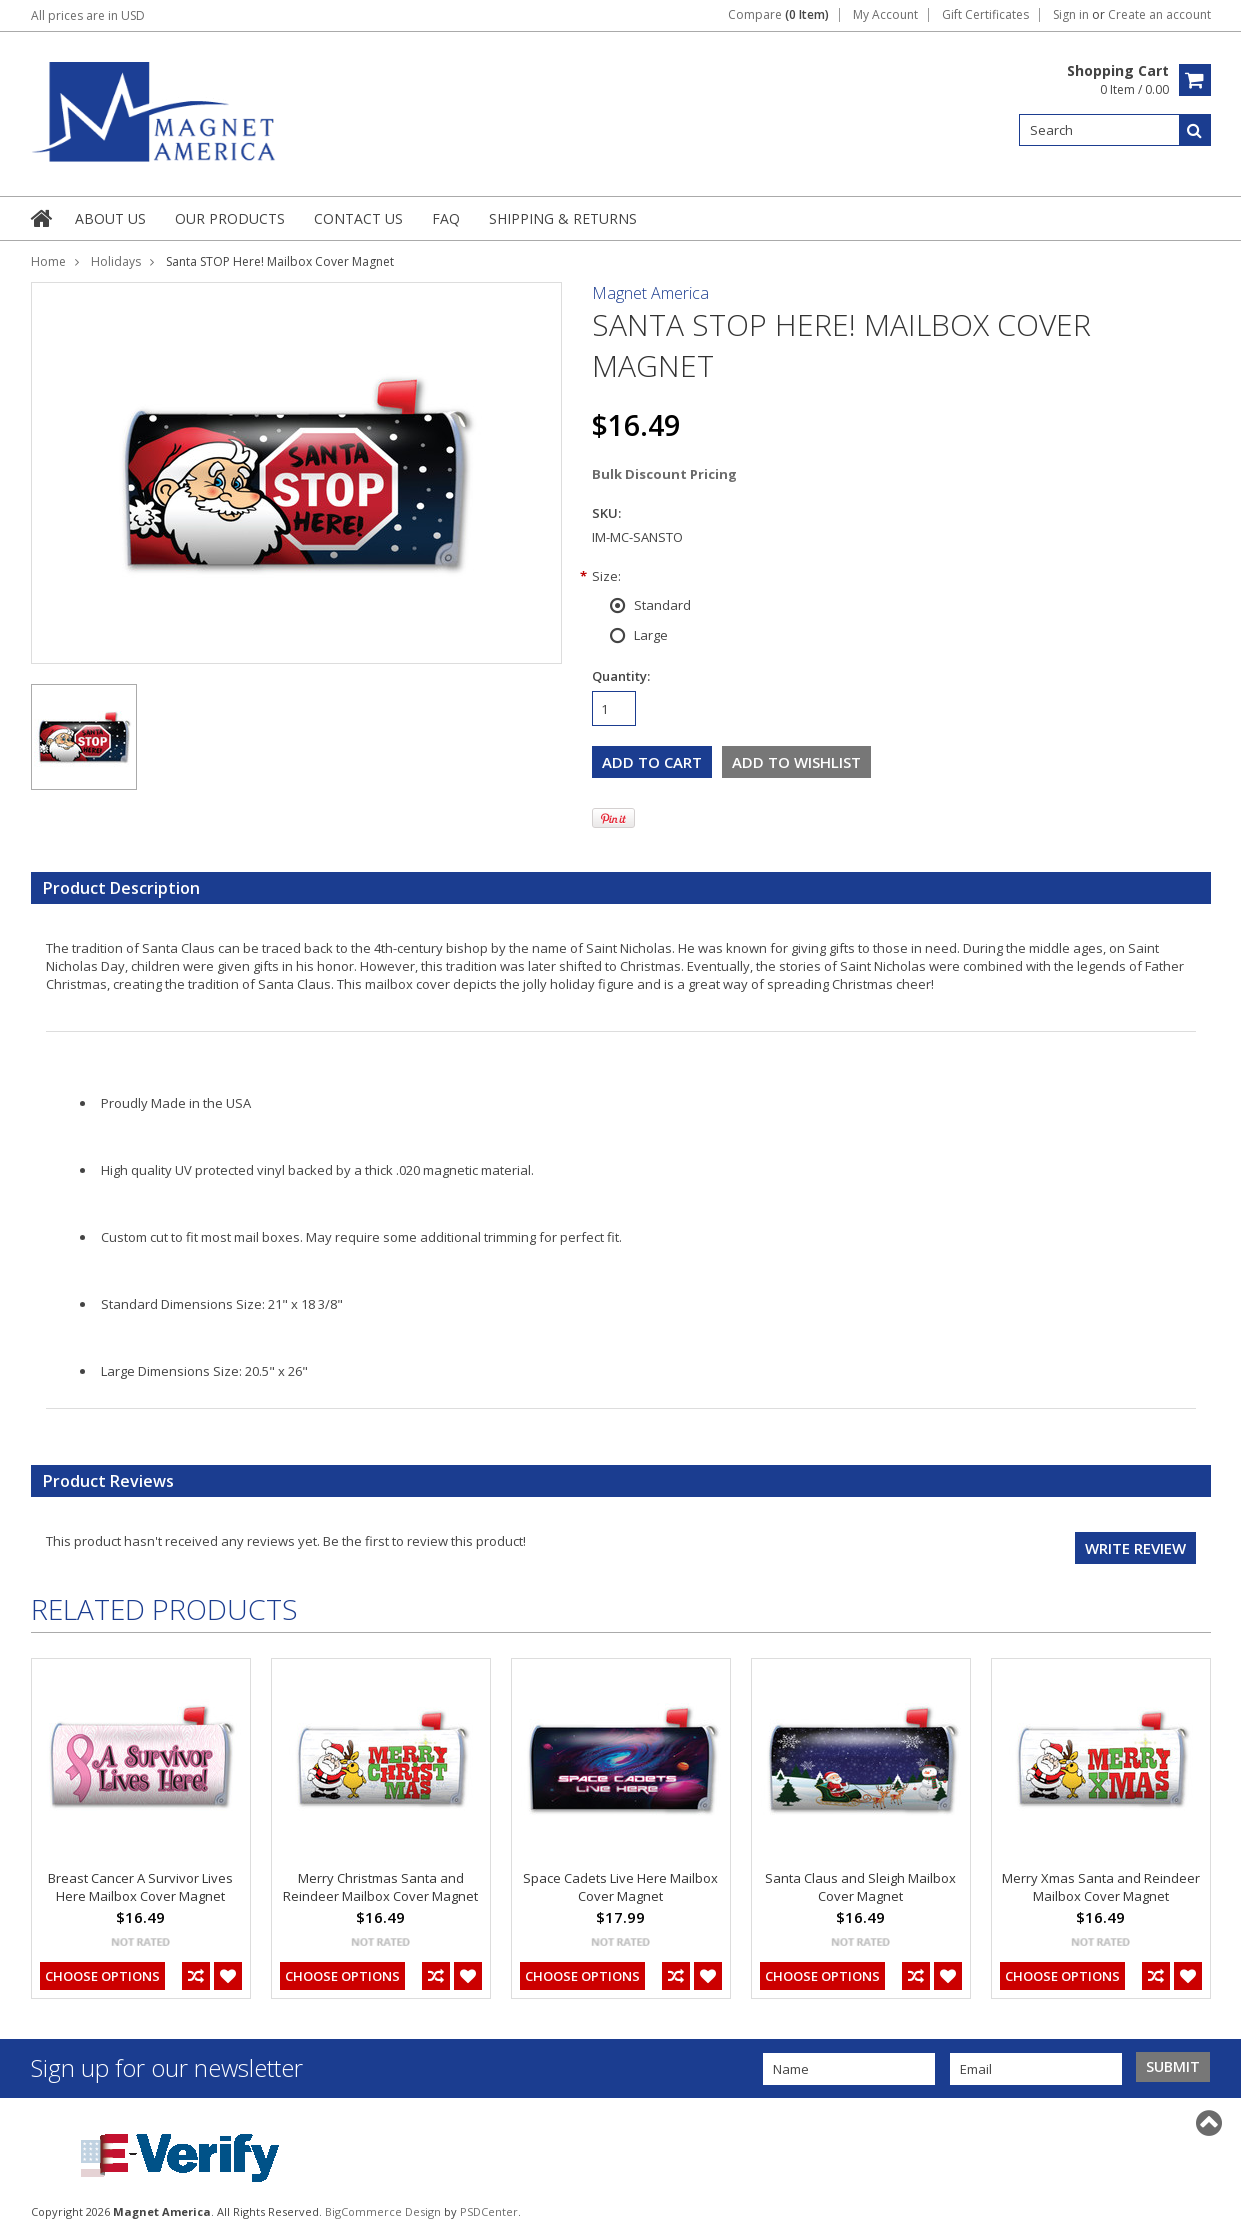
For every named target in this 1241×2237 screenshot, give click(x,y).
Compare (778, 15)
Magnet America (650, 293)
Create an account (1159, 15)
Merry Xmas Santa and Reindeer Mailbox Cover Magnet (1101, 1887)
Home (48, 261)
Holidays (116, 261)
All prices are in (88, 15)
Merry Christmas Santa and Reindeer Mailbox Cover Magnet (380, 1887)
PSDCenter (489, 2211)
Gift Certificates (985, 15)
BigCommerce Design (383, 2211)
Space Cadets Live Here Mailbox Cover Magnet (620, 1887)
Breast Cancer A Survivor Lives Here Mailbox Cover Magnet (140, 1887)
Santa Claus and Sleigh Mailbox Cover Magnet (860, 1887)
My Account (885, 15)
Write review (1135, 1548)
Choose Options (102, 1976)
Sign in (1071, 15)
